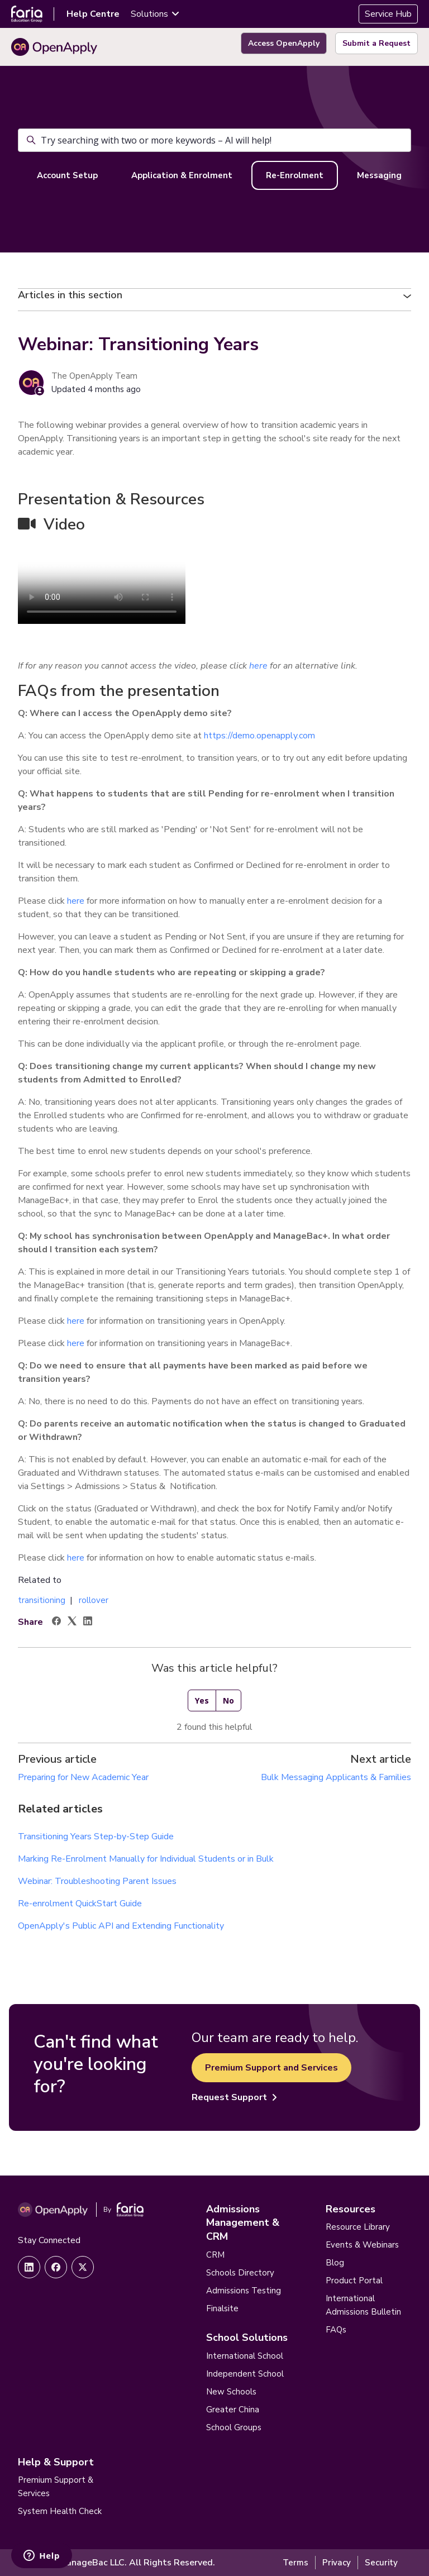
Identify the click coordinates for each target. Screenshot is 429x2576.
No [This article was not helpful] (228, 1700)
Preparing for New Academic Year (83, 1777)
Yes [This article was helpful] (202, 1700)
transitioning (41, 1600)
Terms (295, 2562)
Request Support (234, 2097)
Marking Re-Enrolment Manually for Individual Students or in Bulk (146, 1859)
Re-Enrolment (294, 175)
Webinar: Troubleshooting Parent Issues (97, 1881)
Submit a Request (376, 43)
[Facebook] (56, 1622)
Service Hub (388, 14)
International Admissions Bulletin (363, 2305)
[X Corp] (72, 1622)
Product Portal (354, 2280)
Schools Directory (240, 2272)
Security (381, 2562)
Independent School (245, 2373)
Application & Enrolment (181, 175)
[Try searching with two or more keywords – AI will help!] (214, 140)
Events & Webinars (362, 2244)
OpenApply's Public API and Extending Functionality (121, 1926)
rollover (93, 1600)
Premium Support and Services (271, 2068)
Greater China (232, 2409)
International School (244, 2356)
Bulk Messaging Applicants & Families (336, 1777)
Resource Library (358, 2226)
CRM (215, 2254)
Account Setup (67, 175)
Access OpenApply (284, 43)
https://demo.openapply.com (259, 735)
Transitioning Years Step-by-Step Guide (96, 1836)
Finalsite (222, 2308)
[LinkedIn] (87, 1622)
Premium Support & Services (55, 2486)
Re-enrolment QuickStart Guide (80, 1903)
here (75, 901)
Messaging (379, 175)
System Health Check (60, 2511)
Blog (335, 2262)
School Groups (233, 2427)
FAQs (336, 2329)
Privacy (336, 2562)
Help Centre (93, 14)
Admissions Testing (243, 2290)
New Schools (231, 2391)
